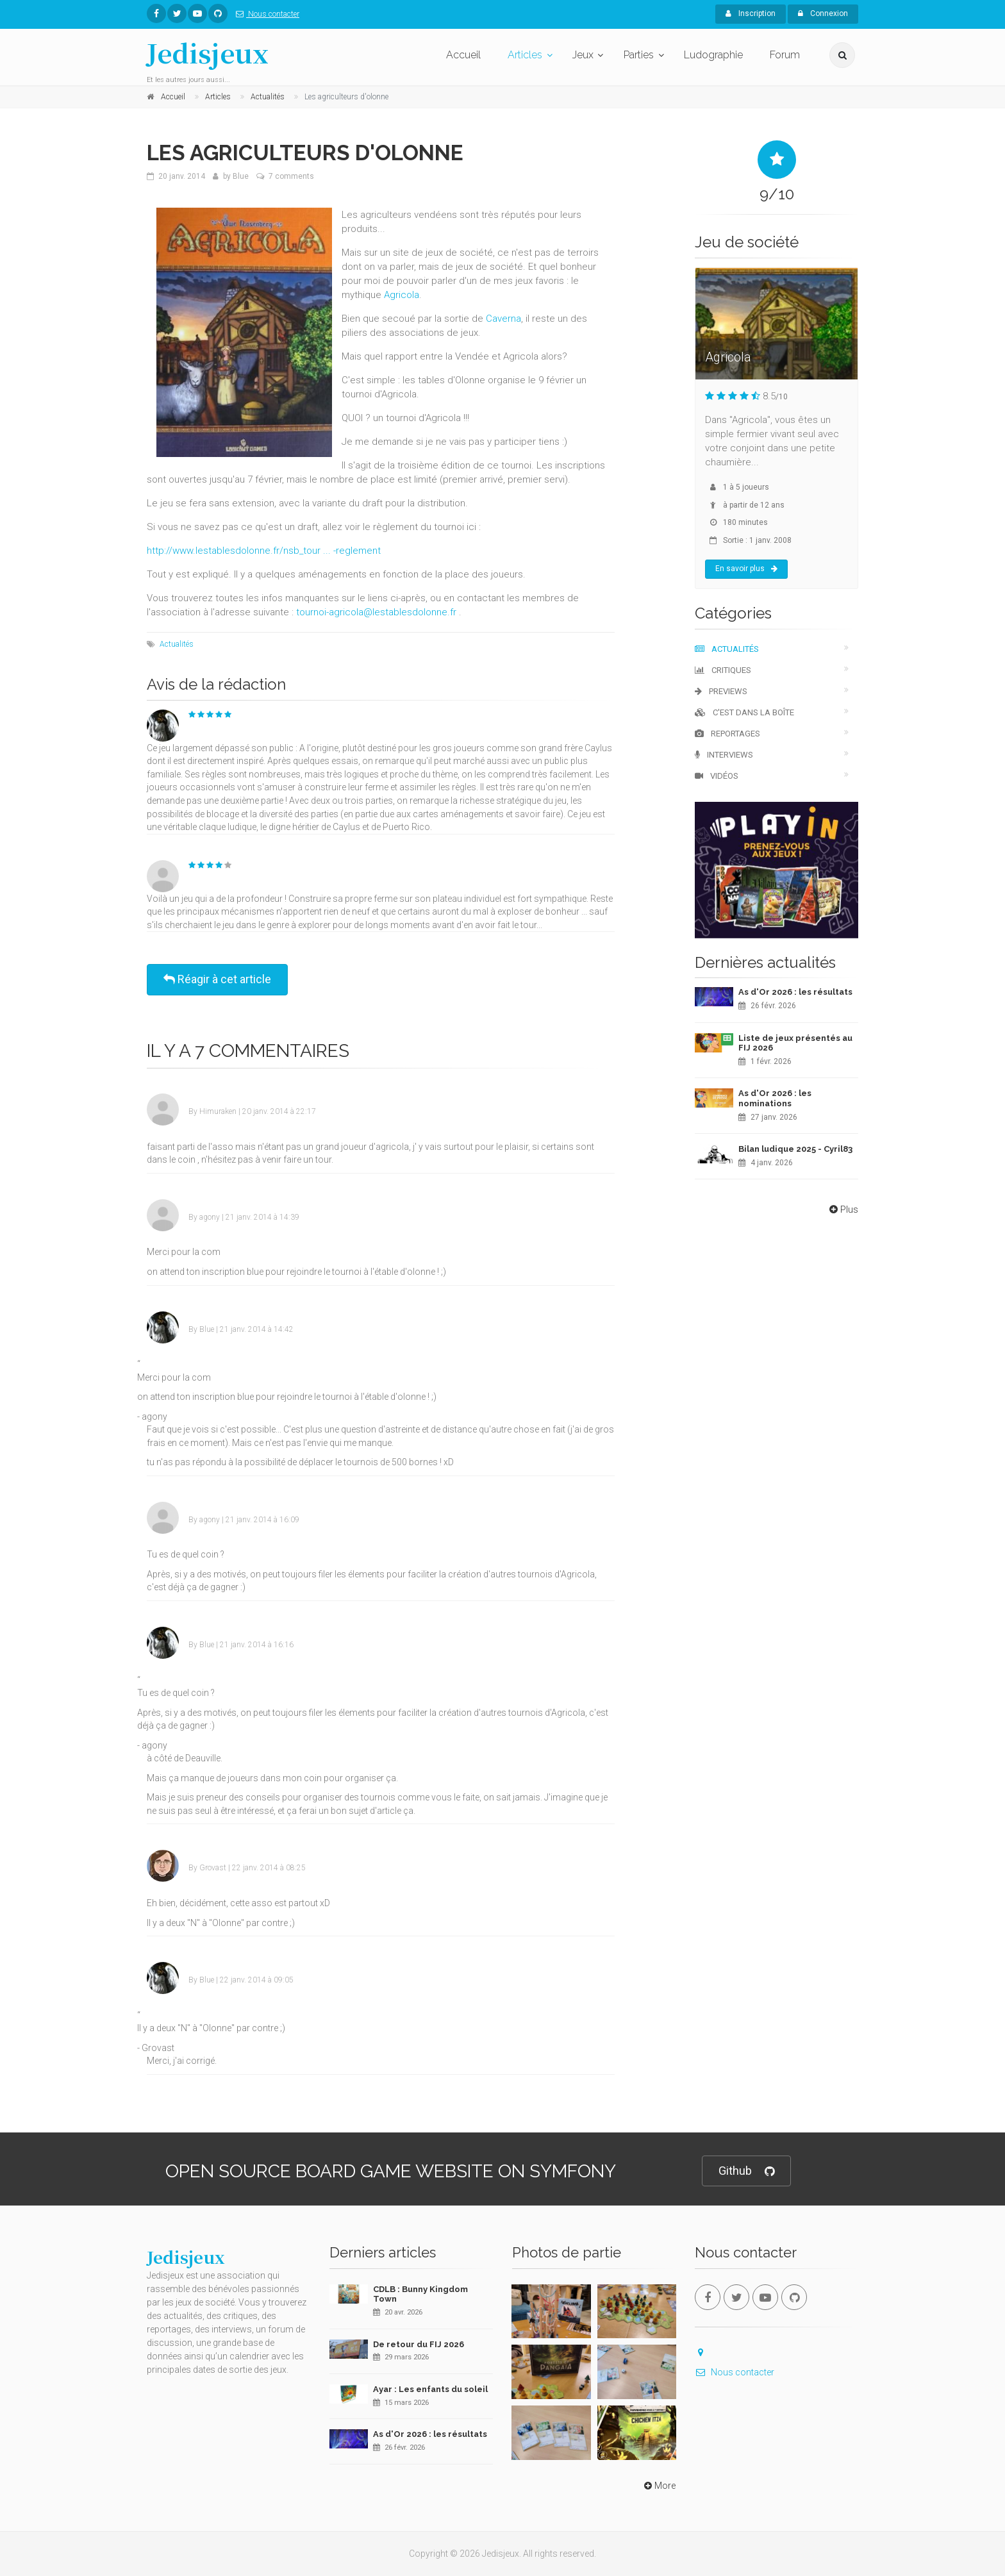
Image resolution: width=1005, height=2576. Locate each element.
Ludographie (713, 55)
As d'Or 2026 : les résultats (795, 992)
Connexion (823, 13)
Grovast (212, 1867)
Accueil (463, 55)
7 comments (291, 176)
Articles (525, 55)
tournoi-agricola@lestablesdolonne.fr (376, 612)
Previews (721, 691)
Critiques (723, 670)
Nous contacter (265, 14)
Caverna (503, 318)
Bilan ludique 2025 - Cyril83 (795, 1149)
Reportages (727, 733)
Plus (842, 1209)
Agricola (401, 295)
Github (746, 2171)
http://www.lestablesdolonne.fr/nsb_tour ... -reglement (264, 550)
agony (209, 1217)
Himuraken (218, 1111)
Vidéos (716, 776)
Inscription (751, 13)
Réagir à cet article (217, 979)
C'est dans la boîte (744, 712)
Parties (639, 55)
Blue (241, 176)
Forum (785, 55)
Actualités (177, 644)
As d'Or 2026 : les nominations (774, 1098)
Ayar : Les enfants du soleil (430, 2389)
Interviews (724, 755)
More (659, 2485)
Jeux (583, 55)
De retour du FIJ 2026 (418, 2344)
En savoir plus (746, 568)
